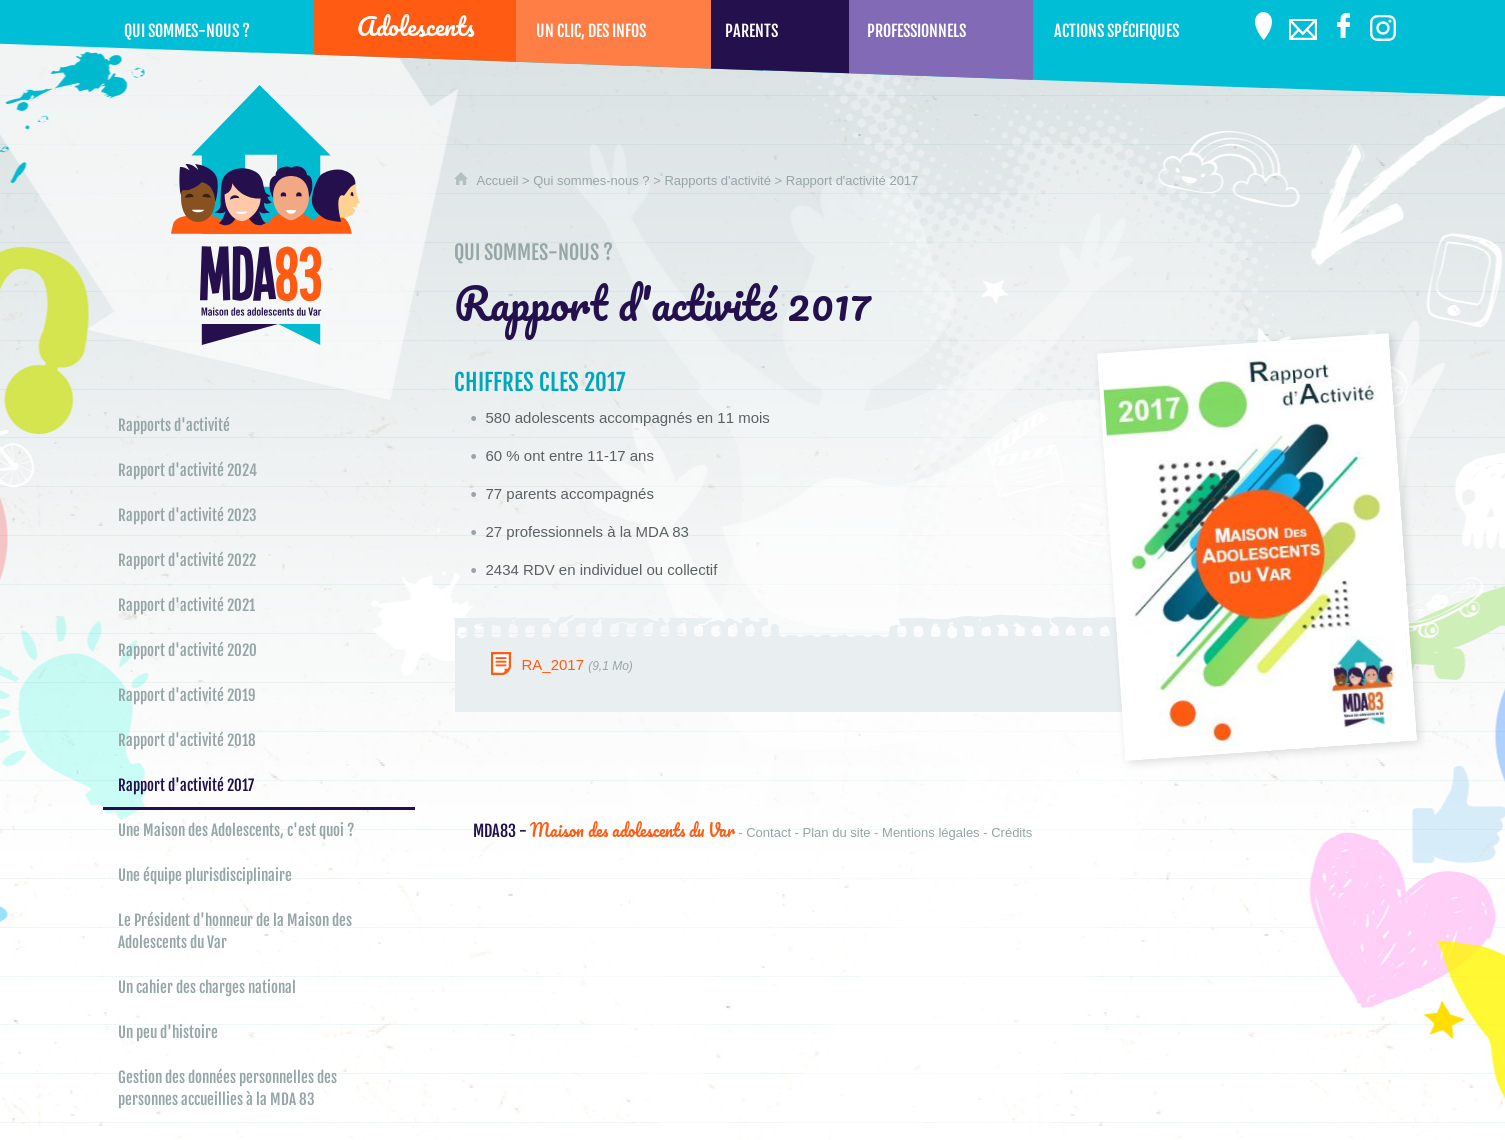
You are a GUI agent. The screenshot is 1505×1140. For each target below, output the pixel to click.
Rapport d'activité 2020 (187, 650)
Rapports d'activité (719, 180)
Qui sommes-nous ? (593, 180)
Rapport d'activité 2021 (186, 605)
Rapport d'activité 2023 (187, 515)
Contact (768, 832)
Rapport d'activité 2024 (187, 470)
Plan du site (837, 832)
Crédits (1011, 832)
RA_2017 (552, 664)
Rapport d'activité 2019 (187, 695)
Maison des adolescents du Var (604, 830)
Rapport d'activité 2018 (187, 740)
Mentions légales (931, 832)
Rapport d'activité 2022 (187, 560)
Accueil (498, 180)
